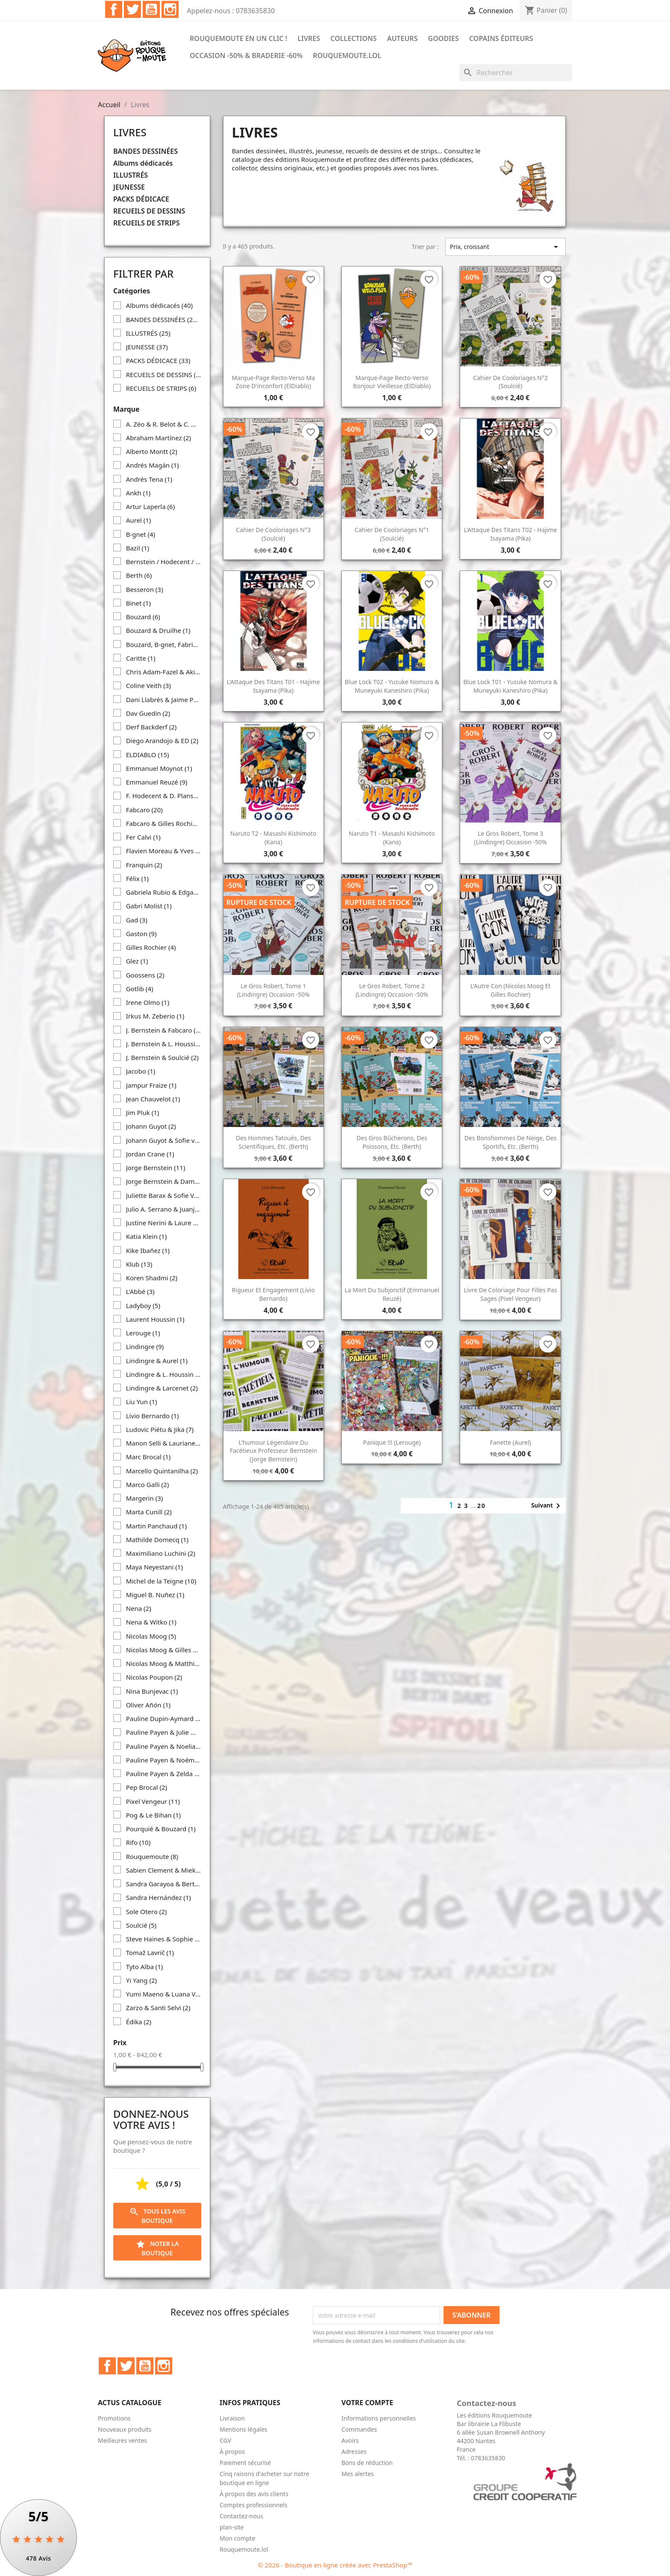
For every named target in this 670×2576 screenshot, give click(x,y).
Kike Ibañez (148, 1250)
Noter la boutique (157, 2248)
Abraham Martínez (158, 437)
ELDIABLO (147, 754)
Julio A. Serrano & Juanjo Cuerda (163, 1209)
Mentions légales (243, 2429)
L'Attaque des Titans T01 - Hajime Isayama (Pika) (273, 686)
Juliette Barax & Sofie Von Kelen (163, 1195)
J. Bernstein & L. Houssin (163, 1043)
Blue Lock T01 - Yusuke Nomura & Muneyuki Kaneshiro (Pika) (510, 686)
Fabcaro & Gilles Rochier (163, 823)
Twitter (132, 9)
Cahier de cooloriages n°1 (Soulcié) (392, 534)
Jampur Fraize (151, 1085)
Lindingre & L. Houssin (163, 1374)
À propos (232, 2451)
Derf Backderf (151, 727)
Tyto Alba (144, 1966)
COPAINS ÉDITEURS (501, 38)
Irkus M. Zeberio (155, 1016)
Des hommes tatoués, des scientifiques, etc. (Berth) (273, 1142)
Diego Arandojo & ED (162, 740)
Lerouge (143, 1333)
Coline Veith (148, 685)
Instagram (170, 9)
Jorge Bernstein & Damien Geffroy (163, 1181)
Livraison (232, 2418)
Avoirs (350, 2440)
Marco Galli (147, 1484)
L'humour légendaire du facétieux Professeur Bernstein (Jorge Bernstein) (273, 1451)
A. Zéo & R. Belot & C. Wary (163, 424)
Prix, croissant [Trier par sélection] (505, 247)
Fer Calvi (143, 837)
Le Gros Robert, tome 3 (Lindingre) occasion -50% (510, 837)
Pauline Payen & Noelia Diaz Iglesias (163, 1746)
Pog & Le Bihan (153, 1815)
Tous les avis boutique (157, 2216)
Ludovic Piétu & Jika (160, 1429)
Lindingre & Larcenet (162, 1388)
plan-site (232, 2527)
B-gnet (140, 534)
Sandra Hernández (158, 1897)
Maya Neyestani (154, 1567)
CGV (225, 2440)
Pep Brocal (146, 1787)
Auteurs (402, 38)
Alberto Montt (151, 451)
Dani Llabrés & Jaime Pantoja (163, 699)
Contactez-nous (241, 2516)
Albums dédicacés (143, 163)
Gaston (141, 933)
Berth (139, 575)
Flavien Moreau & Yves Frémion (163, 850)
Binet (138, 603)
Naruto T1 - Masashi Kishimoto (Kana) (392, 837)
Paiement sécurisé (245, 2463)
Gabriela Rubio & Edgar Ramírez (163, 892)
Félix (137, 878)
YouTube (151, 9)
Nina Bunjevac (152, 1691)
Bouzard (143, 616)
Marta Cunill (149, 1512)
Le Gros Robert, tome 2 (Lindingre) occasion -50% (392, 990)
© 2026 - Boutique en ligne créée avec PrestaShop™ (335, 2565)
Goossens (145, 975)
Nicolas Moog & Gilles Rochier (163, 1649)
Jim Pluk (142, 1112)
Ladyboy (143, 1305)
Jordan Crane (150, 1154)
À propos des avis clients (254, 2494)
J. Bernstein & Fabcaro (163, 1030)
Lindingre (145, 1346)
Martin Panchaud (156, 1526)
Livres (308, 38)
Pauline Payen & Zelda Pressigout (163, 1773)
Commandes (359, 2429)
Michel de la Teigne (161, 1581)
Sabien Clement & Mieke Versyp (163, 1870)
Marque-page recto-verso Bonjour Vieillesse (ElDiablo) (392, 382)
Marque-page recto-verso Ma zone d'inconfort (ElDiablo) (273, 382)
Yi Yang (141, 1980)
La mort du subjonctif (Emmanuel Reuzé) (391, 1294)
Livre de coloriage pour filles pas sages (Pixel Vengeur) (510, 1294)
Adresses (354, 2451)
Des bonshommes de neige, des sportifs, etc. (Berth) (510, 1142)
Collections (353, 38)
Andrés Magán (152, 465)
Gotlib (139, 988)
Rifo (138, 1842)
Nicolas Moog (151, 1636)
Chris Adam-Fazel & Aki (163, 671)
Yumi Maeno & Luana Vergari (163, 1994)
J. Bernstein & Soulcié (162, 1057)
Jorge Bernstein (155, 1167)
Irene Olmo (147, 1002)
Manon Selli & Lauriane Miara (163, 1443)
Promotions (114, 2418)
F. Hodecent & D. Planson (163, 795)
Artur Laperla (150, 506)
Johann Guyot (151, 1126)
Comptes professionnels (254, 2505)
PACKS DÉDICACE (141, 199)
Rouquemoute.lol (347, 55)
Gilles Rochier (151, 947)
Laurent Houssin (155, 1319)
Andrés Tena (149, 479)
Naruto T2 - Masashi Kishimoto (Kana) (273, 837)
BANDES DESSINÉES (145, 151)
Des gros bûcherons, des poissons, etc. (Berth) (391, 1142)
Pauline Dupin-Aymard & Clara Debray (163, 1718)
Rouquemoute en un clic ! (238, 38)
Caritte (141, 658)
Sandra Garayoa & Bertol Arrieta (163, 1883)
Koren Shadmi (151, 1277)
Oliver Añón (148, 1705)
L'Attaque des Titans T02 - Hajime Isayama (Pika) (510, 534)
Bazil (137, 548)
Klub (139, 1264)
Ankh (138, 493)
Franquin (144, 865)
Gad (136, 920)
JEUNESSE (129, 187)
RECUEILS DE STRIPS (146, 223)
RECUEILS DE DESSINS (149, 211)
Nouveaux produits (125, 2429)
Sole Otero (146, 1911)
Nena (138, 1608)
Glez (137, 961)
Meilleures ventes (122, 2440)
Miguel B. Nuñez (155, 1594)
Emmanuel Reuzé (157, 782)
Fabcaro (144, 809)
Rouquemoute (152, 1856)
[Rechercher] (515, 72)
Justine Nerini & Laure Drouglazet (163, 1222)
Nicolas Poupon (154, 1677)
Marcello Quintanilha (162, 1471)
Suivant (547, 1506)
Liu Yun (141, 1401)
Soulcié (141, 1925)
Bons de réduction (367, 2463)
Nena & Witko (151, 1622)
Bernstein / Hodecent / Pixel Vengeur (163, 561)
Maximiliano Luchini (160, 1553)
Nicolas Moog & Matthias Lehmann (163, 1663)
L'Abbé (140, 1291)
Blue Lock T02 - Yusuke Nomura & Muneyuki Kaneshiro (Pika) (392, 686)
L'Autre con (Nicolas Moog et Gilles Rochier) (510, 990)
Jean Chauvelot (153, 1099)
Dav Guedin (148, 713)
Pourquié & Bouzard (161, 1828)
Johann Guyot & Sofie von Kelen (163, 1140)
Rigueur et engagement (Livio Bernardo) (273, 1294)
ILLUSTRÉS (130, 175)
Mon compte (237, 2538)
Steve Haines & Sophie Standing (163, 1939)
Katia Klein (146, 1236)
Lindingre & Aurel (157, 1360)
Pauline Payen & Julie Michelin (163, 1732)
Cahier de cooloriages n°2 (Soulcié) (510, 382)
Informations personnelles (378, 2418)
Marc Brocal (148, 1456)
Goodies (443, 38)
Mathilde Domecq (157, 1539)
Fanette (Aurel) (510, 1442)
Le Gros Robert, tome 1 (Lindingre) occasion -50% (273, 990)
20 (481, 1506)
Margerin (144, 1498)
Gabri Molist (149, 906)
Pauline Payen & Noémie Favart (163, 1760)
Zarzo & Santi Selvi (158, 2007)
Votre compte (367, 2402)
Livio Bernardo (152, 1415)
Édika (138, 2021)
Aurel (138, 520)
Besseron (144, 589)
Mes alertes (357, 2474)
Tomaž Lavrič (150, 1952)
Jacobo (141, 1071)
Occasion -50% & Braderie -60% (246, 55)
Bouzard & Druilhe (158, 630)
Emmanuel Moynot (159, 768)
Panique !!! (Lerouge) (392, 1442)
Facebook (113, 9)
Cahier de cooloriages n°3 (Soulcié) (273, 534)
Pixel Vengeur (153, 1801)
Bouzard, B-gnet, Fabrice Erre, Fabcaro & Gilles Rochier (163, 644)
